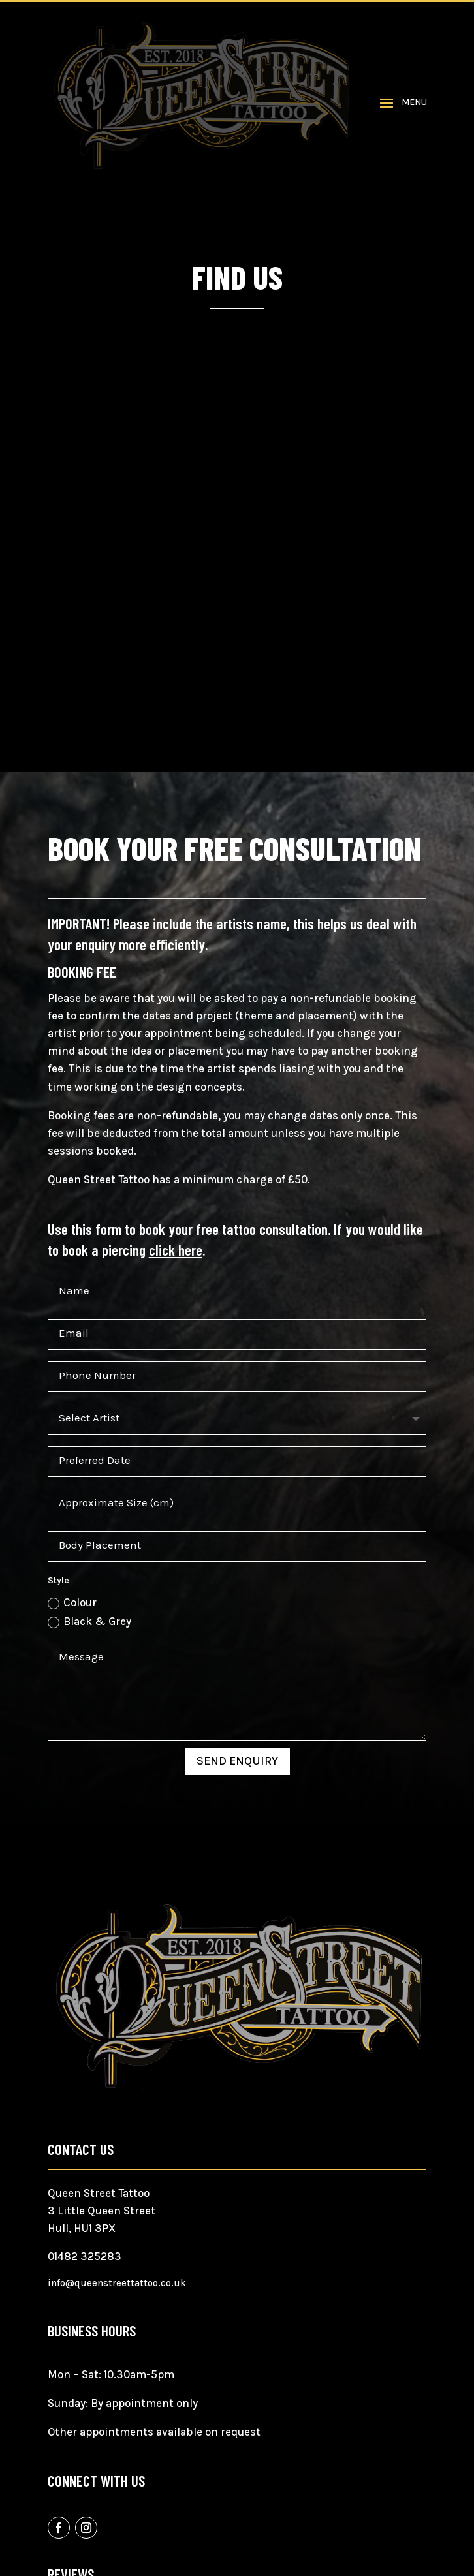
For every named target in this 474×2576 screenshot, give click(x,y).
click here (175, 1250)
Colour (72, 1602)
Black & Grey (89, 1621)
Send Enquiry (237, 1761)
